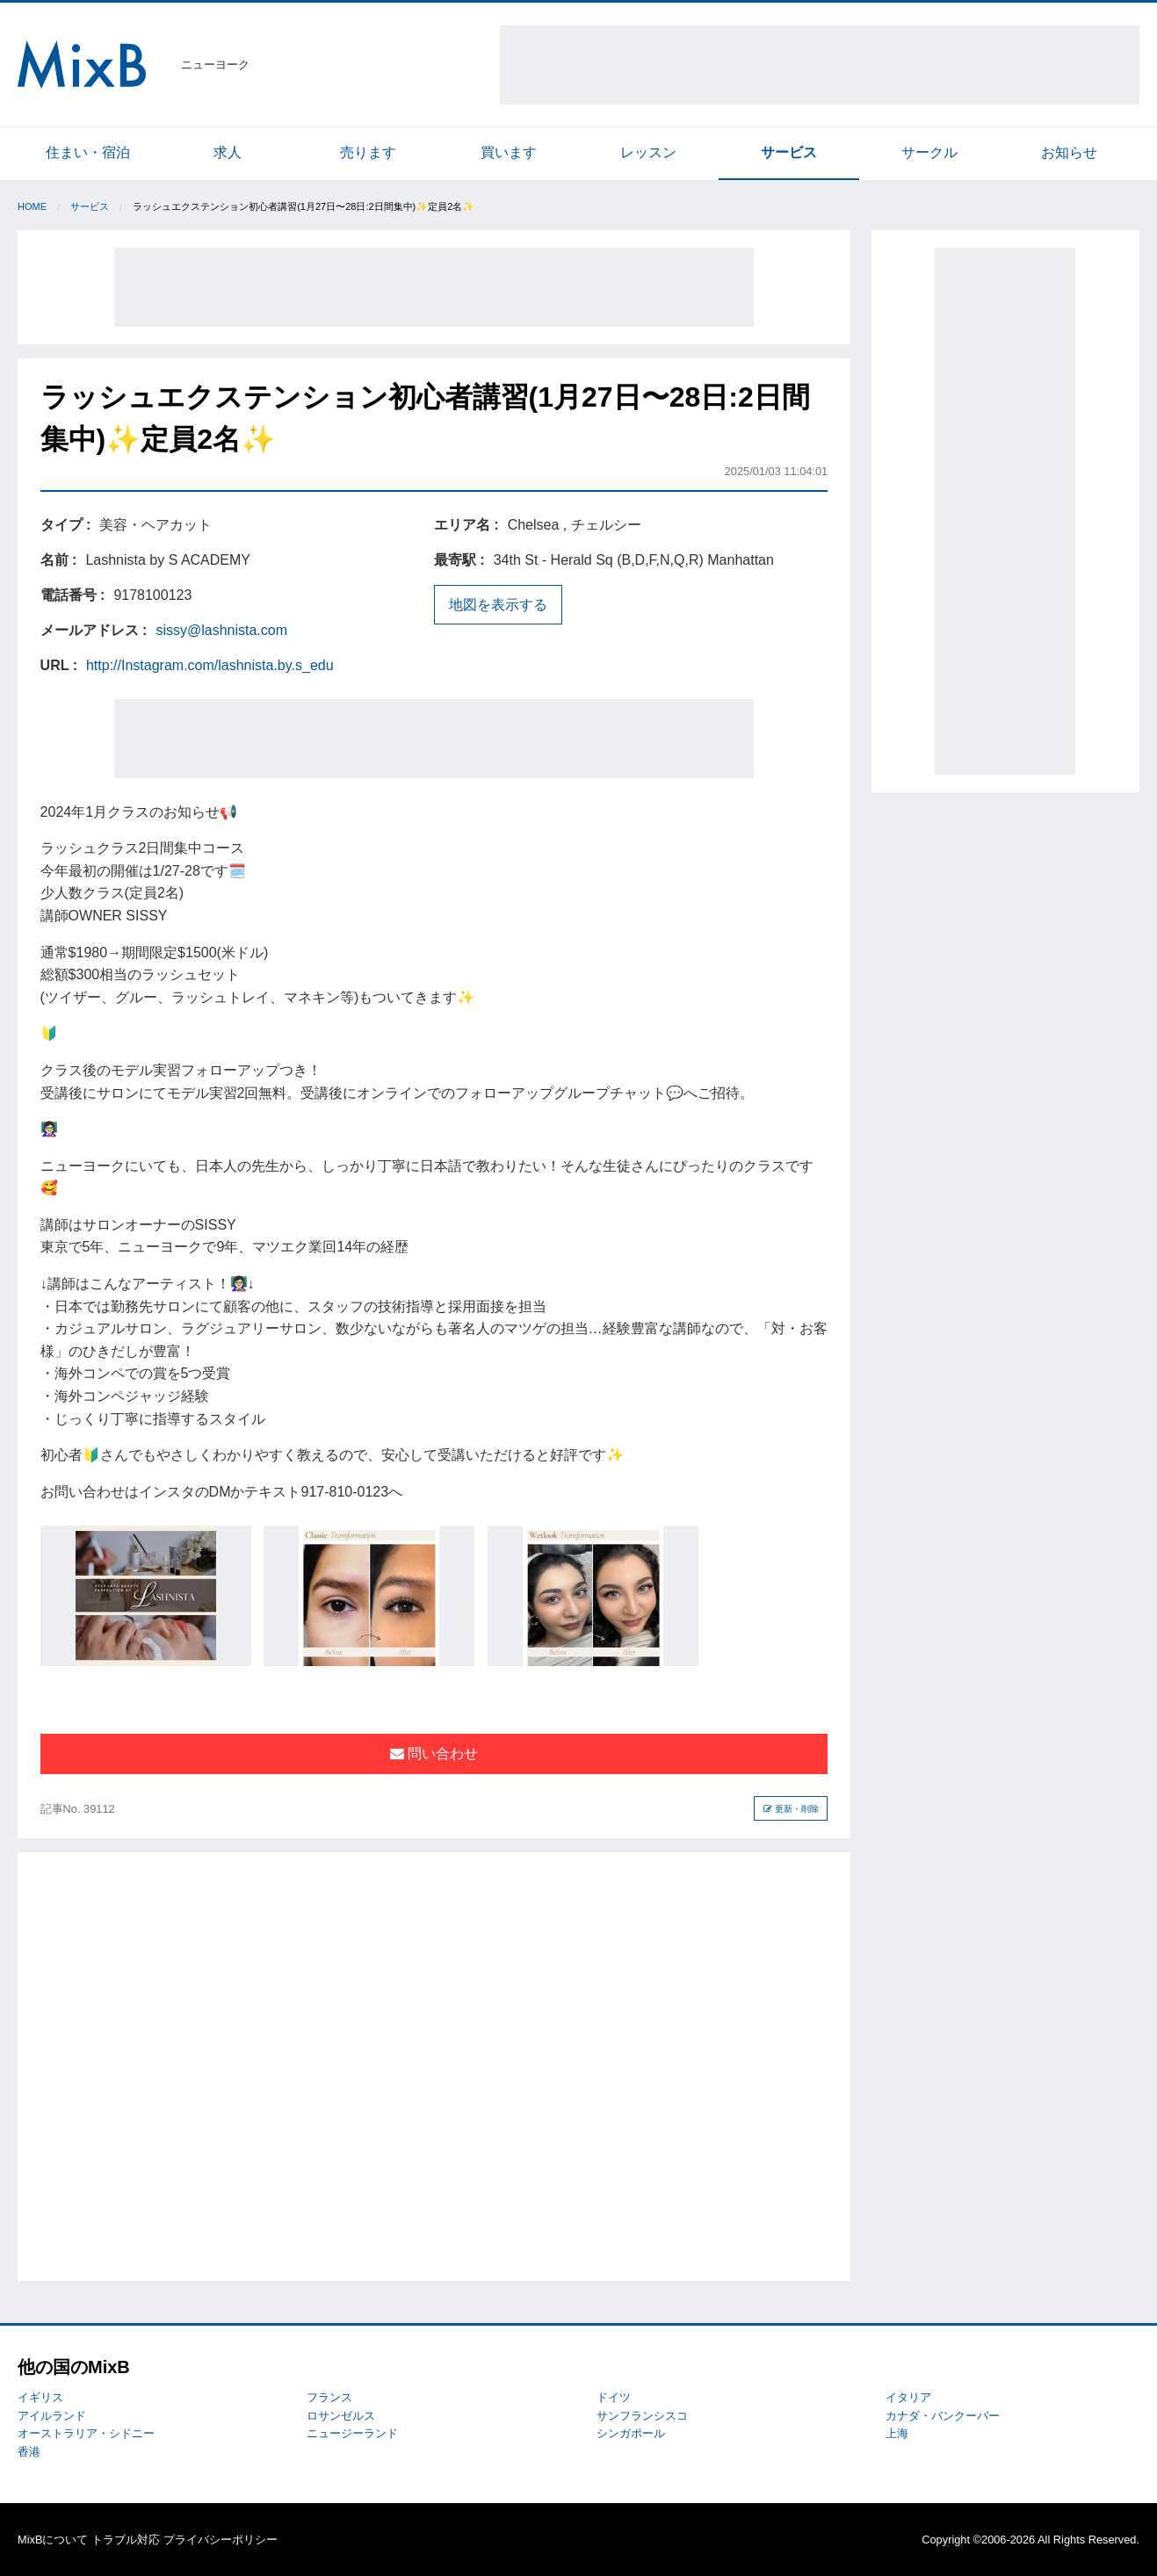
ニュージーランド (352, 2433)
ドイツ (614, 2397)
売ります (368, 152)
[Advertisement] (819, 65)
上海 (897, 2433)
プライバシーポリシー (220, 2539)
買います (509, 152)
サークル (929, 152)
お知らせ (1069, 152)
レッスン (648, 152)
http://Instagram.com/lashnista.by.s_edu (210, 665)
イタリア (908, 2397)
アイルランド (52, 2415)
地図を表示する (498, 604)
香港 (29, 2451)
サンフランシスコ (642, 2415)
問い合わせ (434, 1753)
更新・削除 (791, 1809)
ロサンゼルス (341, 2415)
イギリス (40, 2397)
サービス (789, 152)
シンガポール (631, 2433)
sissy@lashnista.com (221, 630)
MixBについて (53, 2539)
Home (32, 206)
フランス (329, 2397)
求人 (227, 152)
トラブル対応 (125, 2539)
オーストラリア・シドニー (86, 2433)
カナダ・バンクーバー (943, 2415)
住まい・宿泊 (88, 152)
